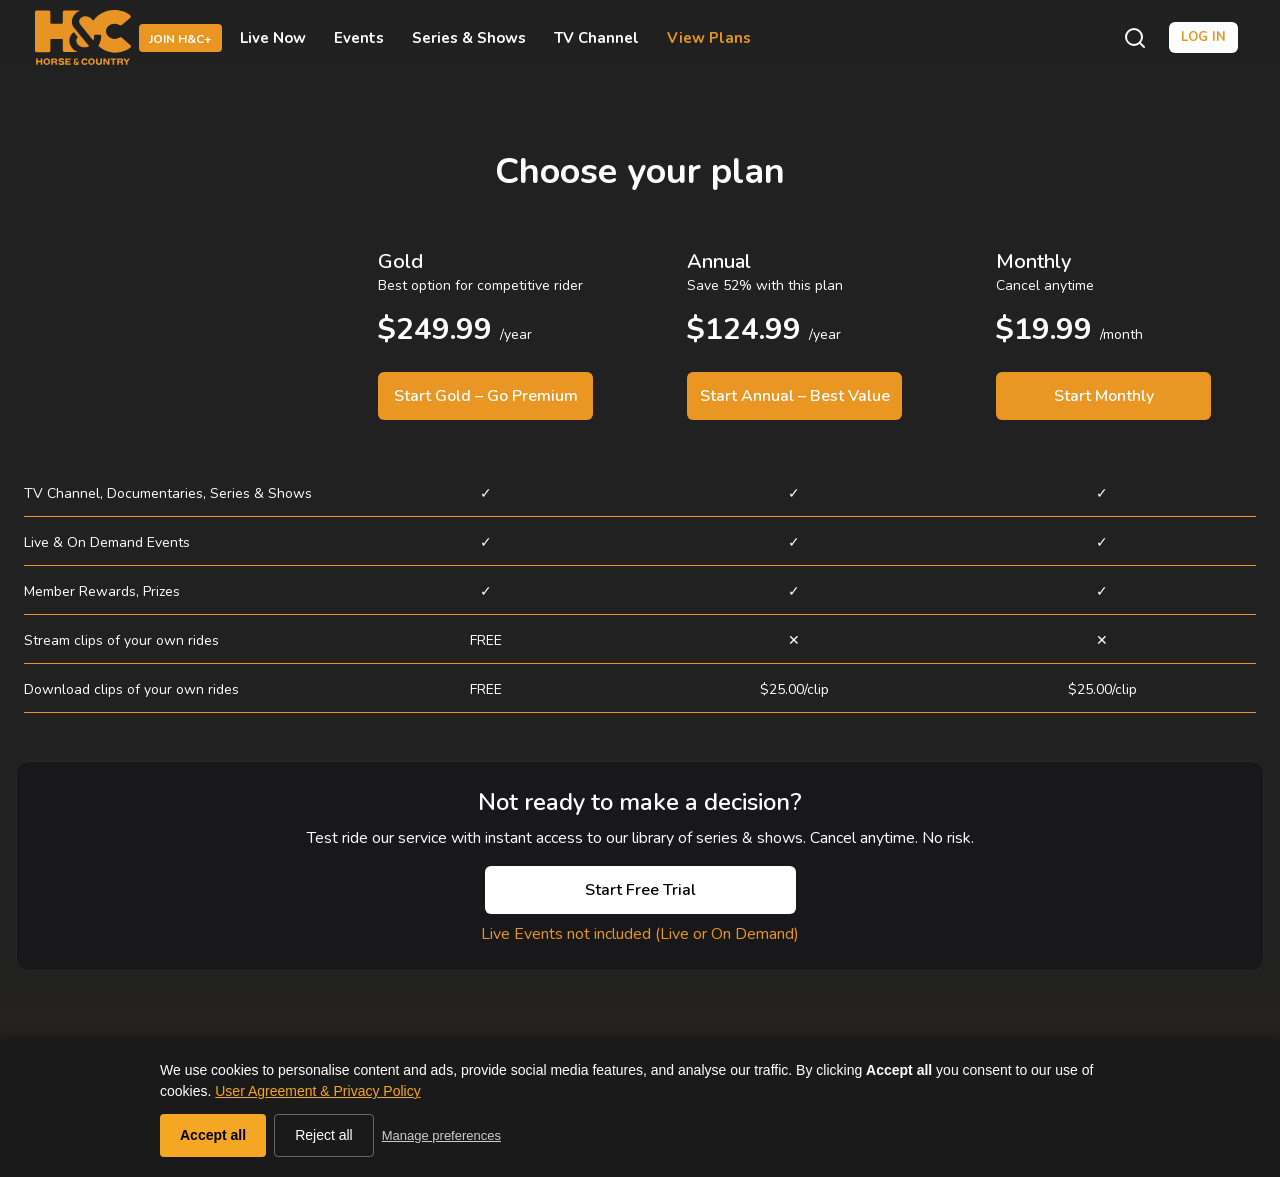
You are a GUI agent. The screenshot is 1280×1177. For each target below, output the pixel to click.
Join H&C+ (180, 39)
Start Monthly (1104, 396)
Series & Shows (469, 38)
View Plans (709, 38)
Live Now (273, 38)
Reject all (324, 1135)
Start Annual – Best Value (795, 396)
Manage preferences (441, 1135)
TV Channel (596, 38)
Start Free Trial (640, 890)
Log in (1203, 37)
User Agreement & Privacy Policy (317, 1091)
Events (359, 38)
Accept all (213, 1135)
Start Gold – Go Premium (486, 396)
